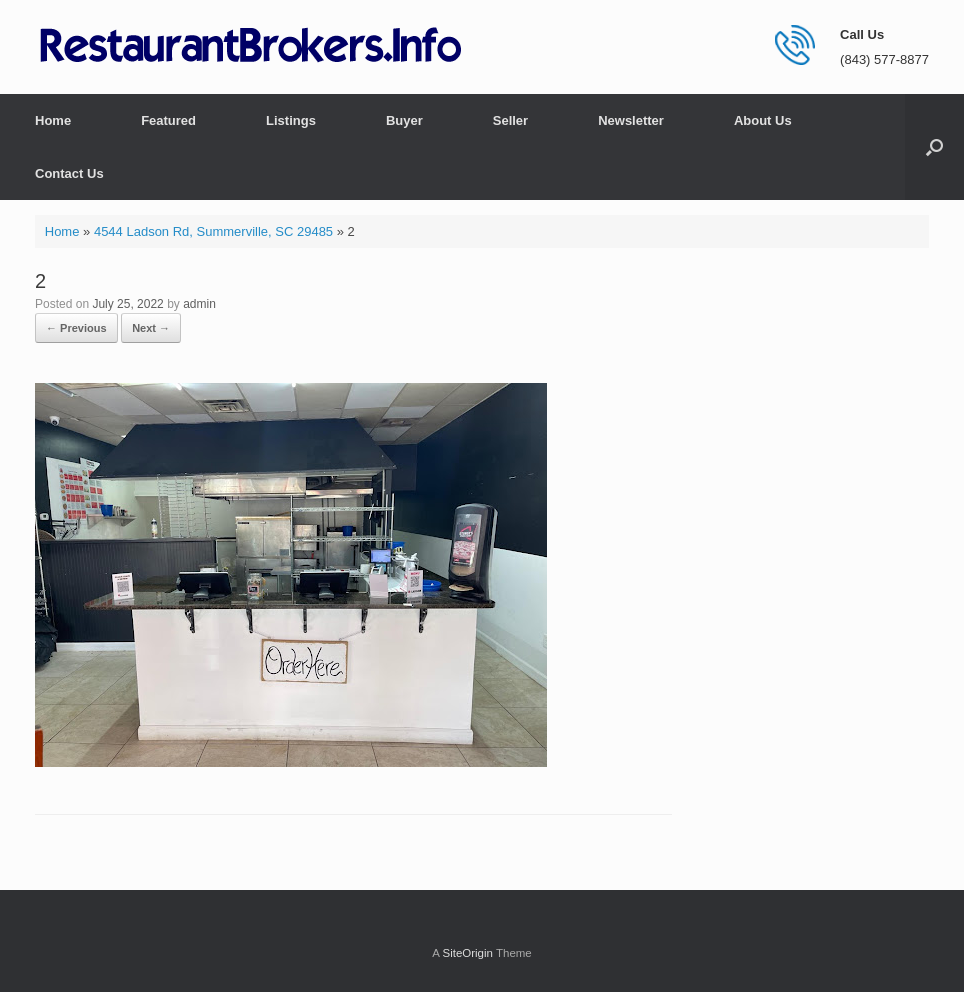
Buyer (404, 120)
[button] (934, 147)
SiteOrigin (467, 953)
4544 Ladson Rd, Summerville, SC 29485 (213, 231)
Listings (291, 120)
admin (199, 304)
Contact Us (69, 173)
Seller (510, 120)
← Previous (76, 328)
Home (53, 120)
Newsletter (631, 120)
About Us (763, 120)
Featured (168, 120)
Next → (151, 328)
